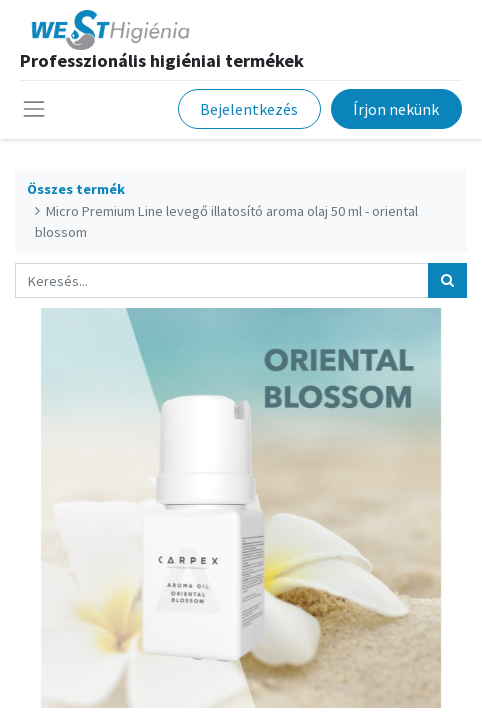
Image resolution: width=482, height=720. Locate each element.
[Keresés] (447, 280)
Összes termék (76, 189)
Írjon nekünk (396, 109)
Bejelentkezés (249, 109)
